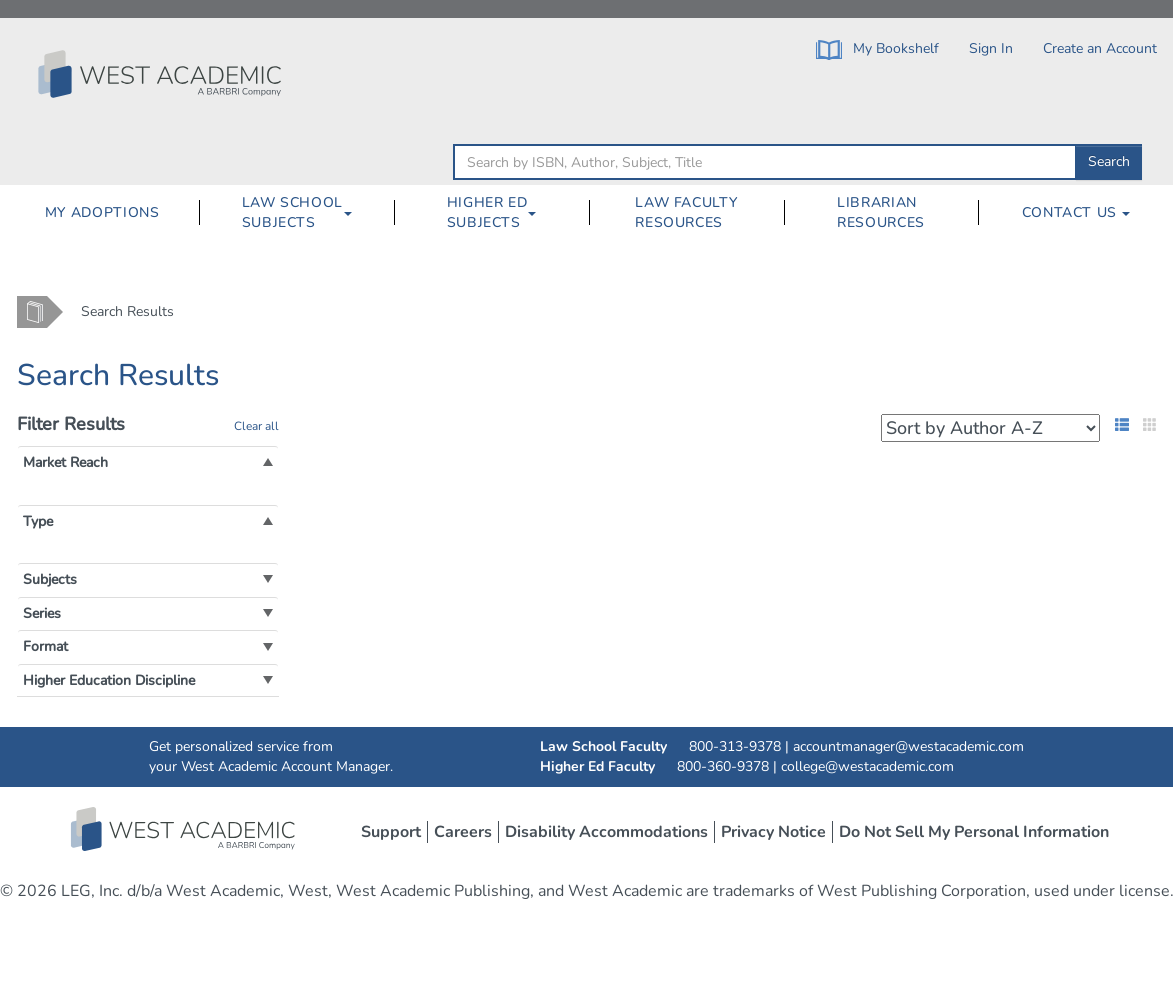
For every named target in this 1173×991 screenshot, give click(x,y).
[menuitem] (102, 213)
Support (391, 832)
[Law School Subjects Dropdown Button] (356, 213)
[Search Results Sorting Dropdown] (990, 428)
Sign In (991, 48)
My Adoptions (102, 212)
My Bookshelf (877, 49)
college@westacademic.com (867, 766)
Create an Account (1100, 48)
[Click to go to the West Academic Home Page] (162, 74)
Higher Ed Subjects (487, 212)
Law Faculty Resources (686, 212)
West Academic (185, 829)
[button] (65, 462)
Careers (463, 832)
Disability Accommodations (606, 832)
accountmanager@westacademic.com (908, 746)
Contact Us (1076, 212)
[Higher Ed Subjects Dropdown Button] (540, 213)
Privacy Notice (773, 832)
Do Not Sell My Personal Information (974, 832)
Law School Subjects (292, 212)
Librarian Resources (881, 212)
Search (1109, 161)
